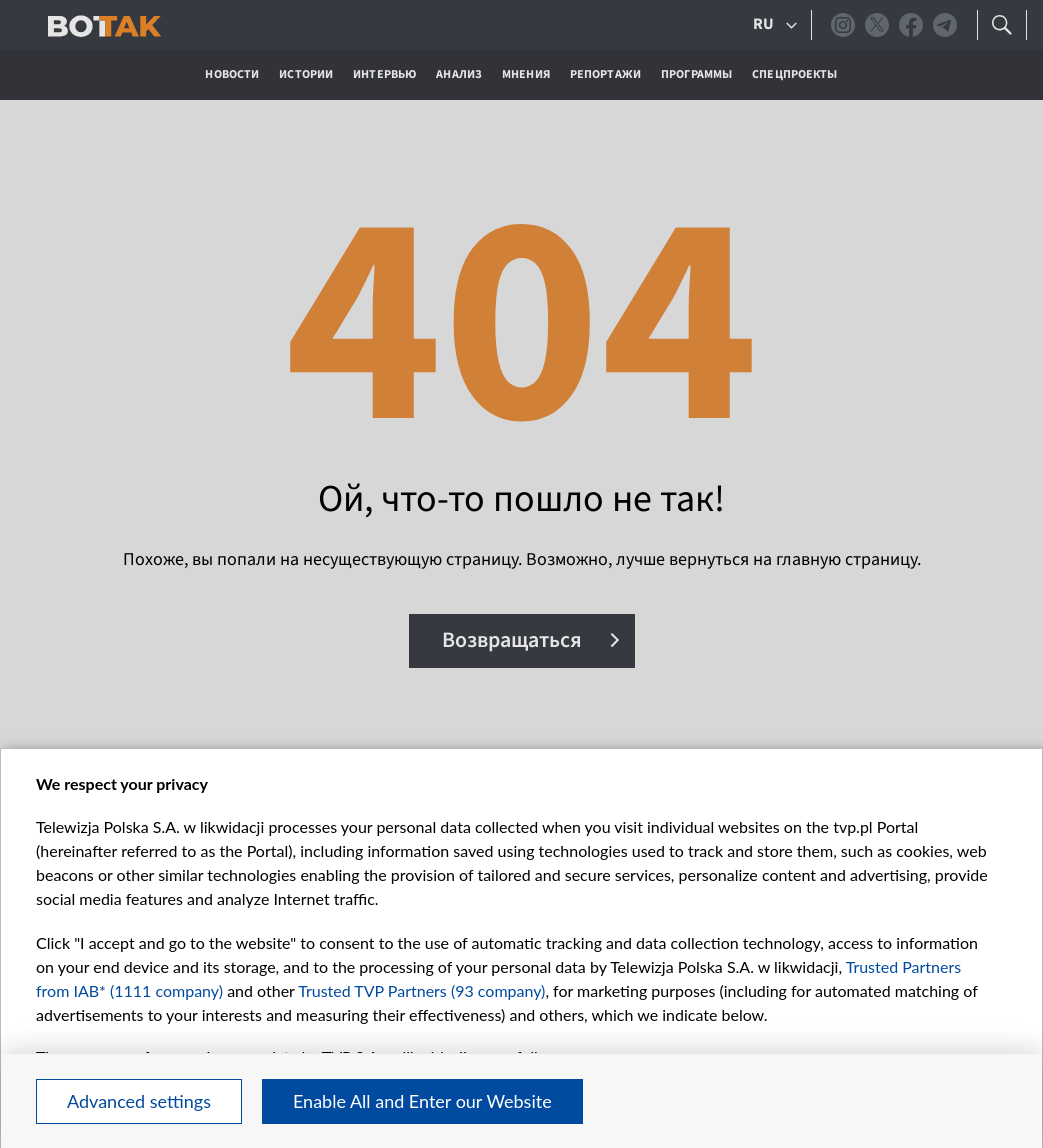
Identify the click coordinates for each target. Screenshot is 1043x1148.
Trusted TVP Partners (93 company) (421, 990)
